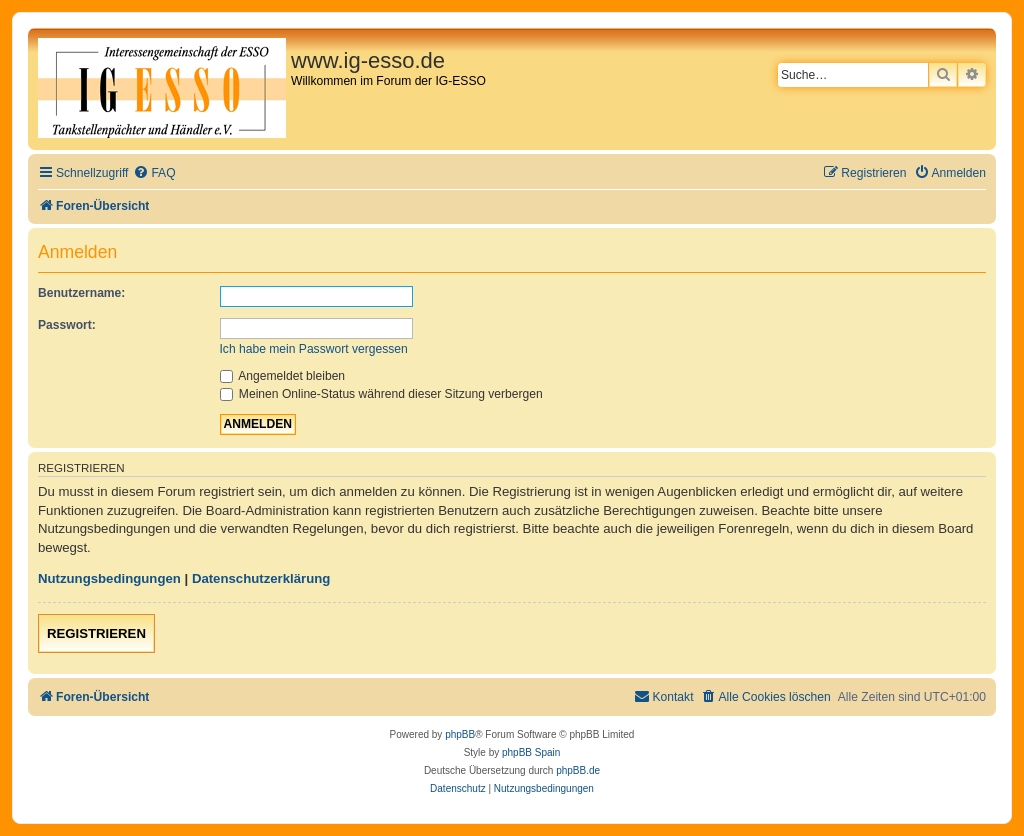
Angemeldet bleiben (283, 376)
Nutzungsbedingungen (109, 578)
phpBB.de (578, 770)
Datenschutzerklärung (261, 578)
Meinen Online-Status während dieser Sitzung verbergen (381, 394)
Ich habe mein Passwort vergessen (314, 349)
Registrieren (96, 633)
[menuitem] (154, 173)
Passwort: (67, 325)
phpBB (460, 734)
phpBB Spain (531, 752)
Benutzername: (81, 293)
